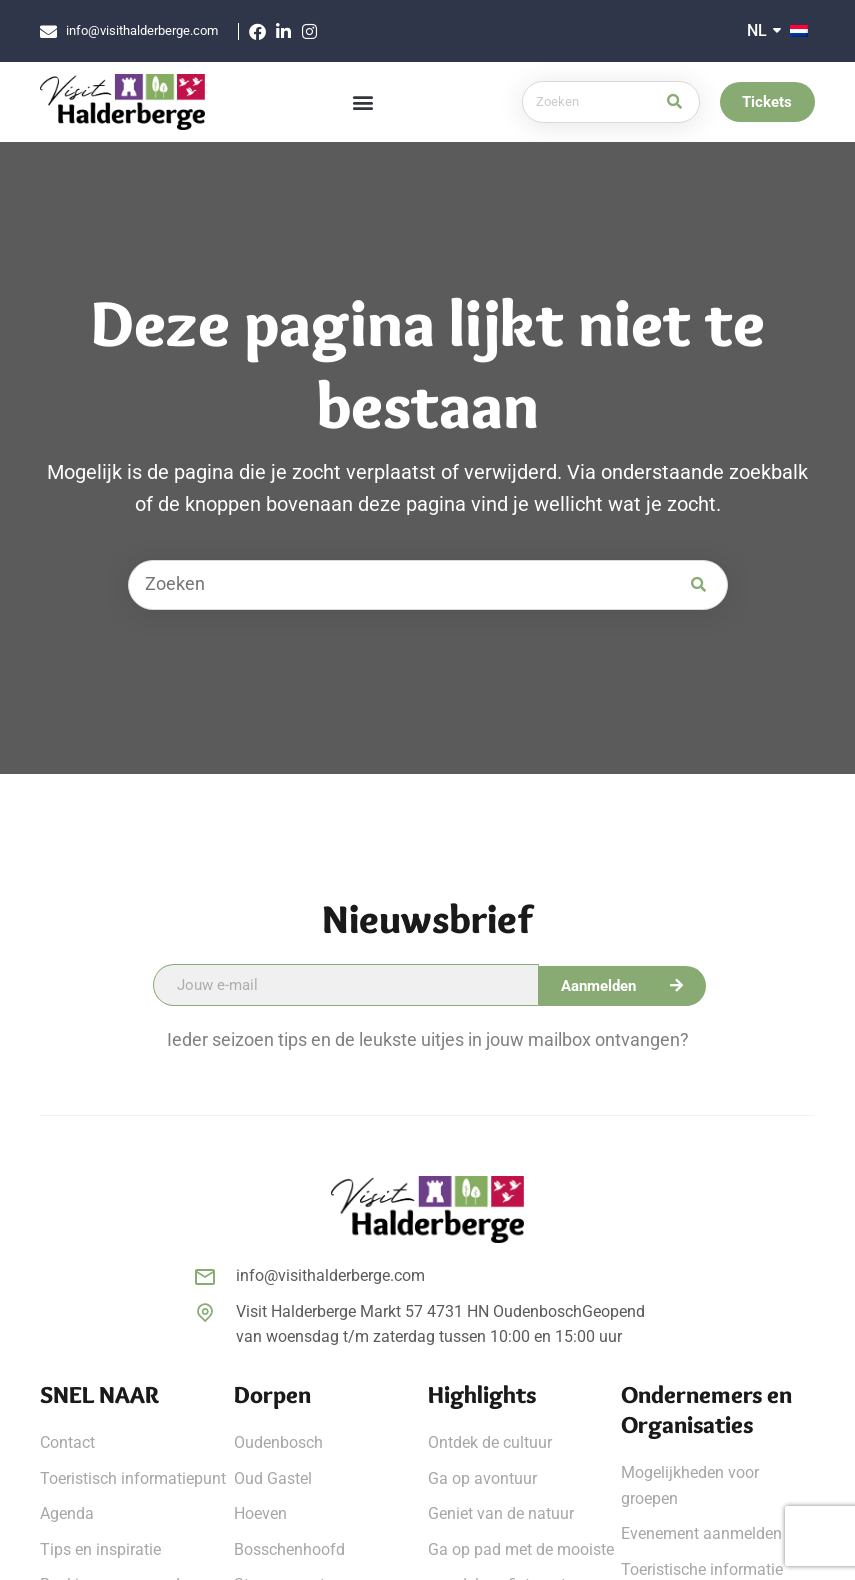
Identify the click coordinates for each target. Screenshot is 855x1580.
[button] (363, 102)
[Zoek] (671, 102)
